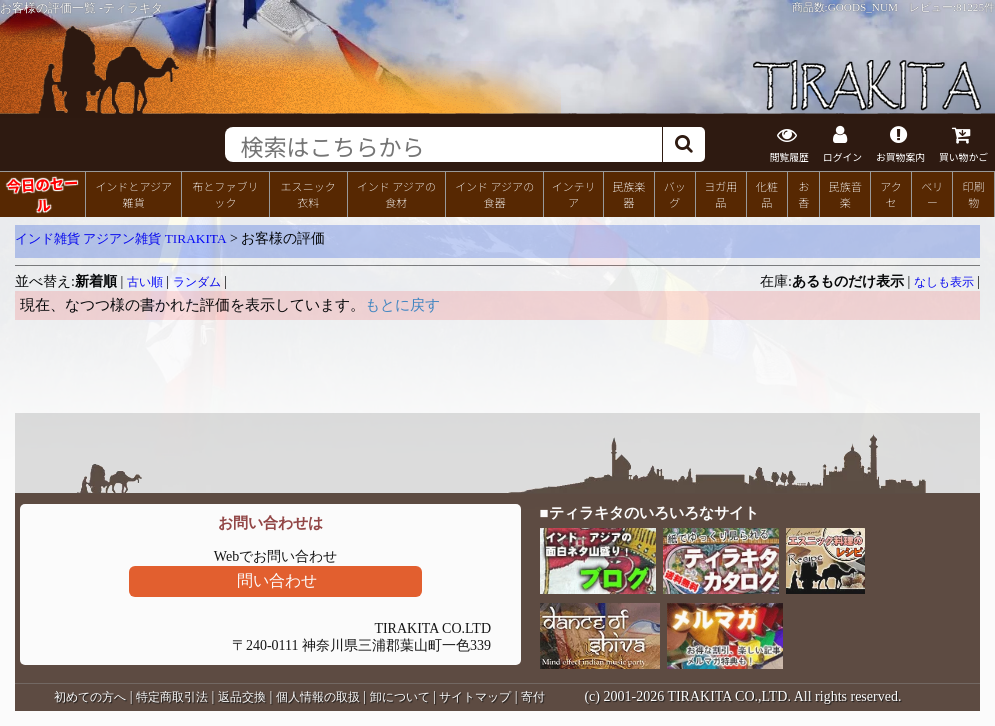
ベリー (932, 194)
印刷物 (974, 194)
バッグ (675, 194)
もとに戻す (402, 305)
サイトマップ (475, 697)
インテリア (573, 194)
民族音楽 (845, 194)
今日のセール (42, 193)
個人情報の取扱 (318, 697)
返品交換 (242, 697)
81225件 (975, 7)
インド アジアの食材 (396, 194)
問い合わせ (277, 580)
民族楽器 (628, 194)
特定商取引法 (172, 697)
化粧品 (767, 194)
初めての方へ (90, 697)
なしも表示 (944, 282)
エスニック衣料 (308, 194)
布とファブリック (225, 194)
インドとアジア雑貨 (133, 194)
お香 (803, 194)
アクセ (891, 194)
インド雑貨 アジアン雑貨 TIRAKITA (121, 238)
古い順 (145, 282)
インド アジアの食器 (494, 194)
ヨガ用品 (720, 194)
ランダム (197, 282)
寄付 (533, 697)
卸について (400, 697)
